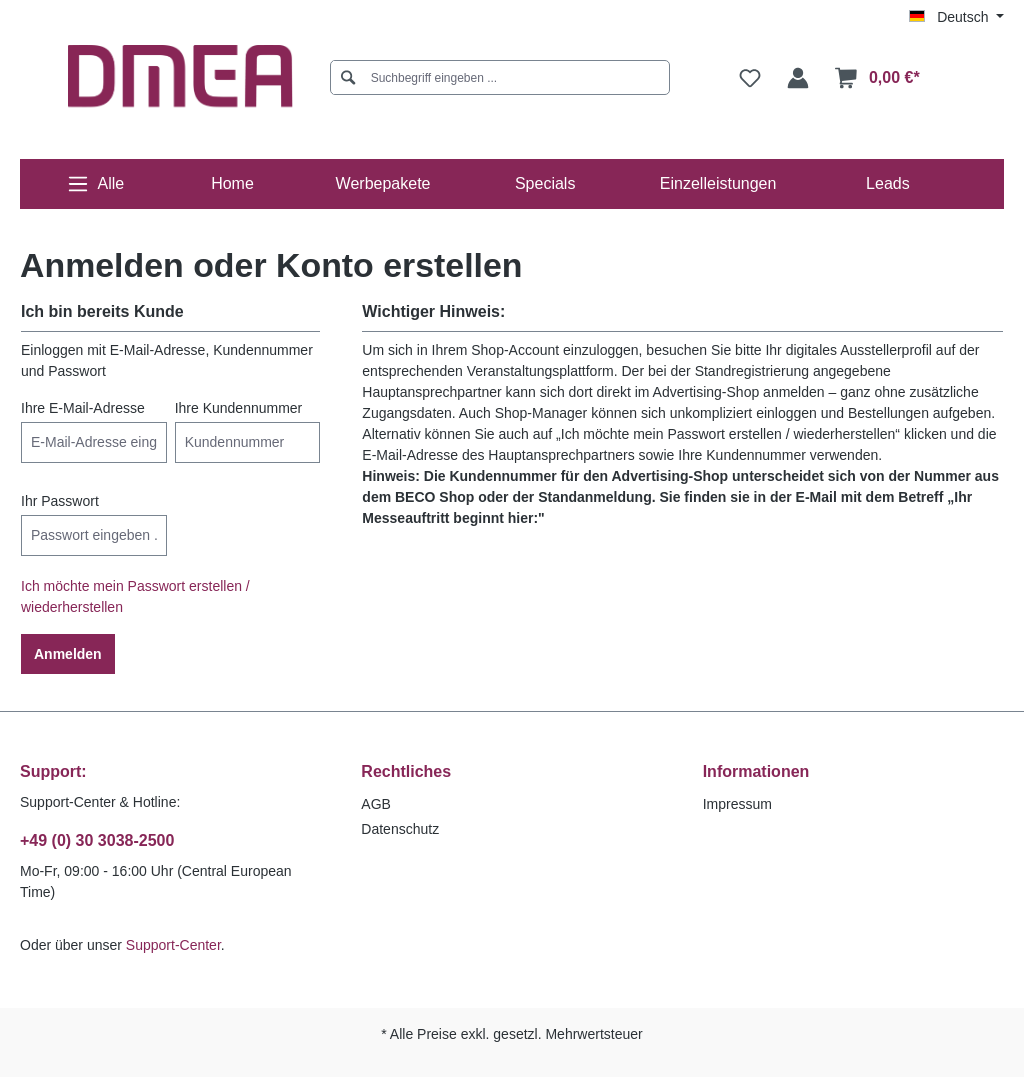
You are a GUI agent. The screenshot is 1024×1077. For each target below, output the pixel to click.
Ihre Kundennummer (239, 408)
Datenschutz (400, 829)
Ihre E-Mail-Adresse (83, 408)
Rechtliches (406, 771)
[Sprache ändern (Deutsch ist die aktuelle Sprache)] (956, 17)
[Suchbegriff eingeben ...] (507, 77)
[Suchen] (348, 77)
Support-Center (173, 945)
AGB (376, 804)
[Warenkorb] (877, 77)
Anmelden (68, 654)
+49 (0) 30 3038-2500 (97, 840)
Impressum (737, 804)
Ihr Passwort (60, 501)
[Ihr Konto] (798, 77)
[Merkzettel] (750, 77)
